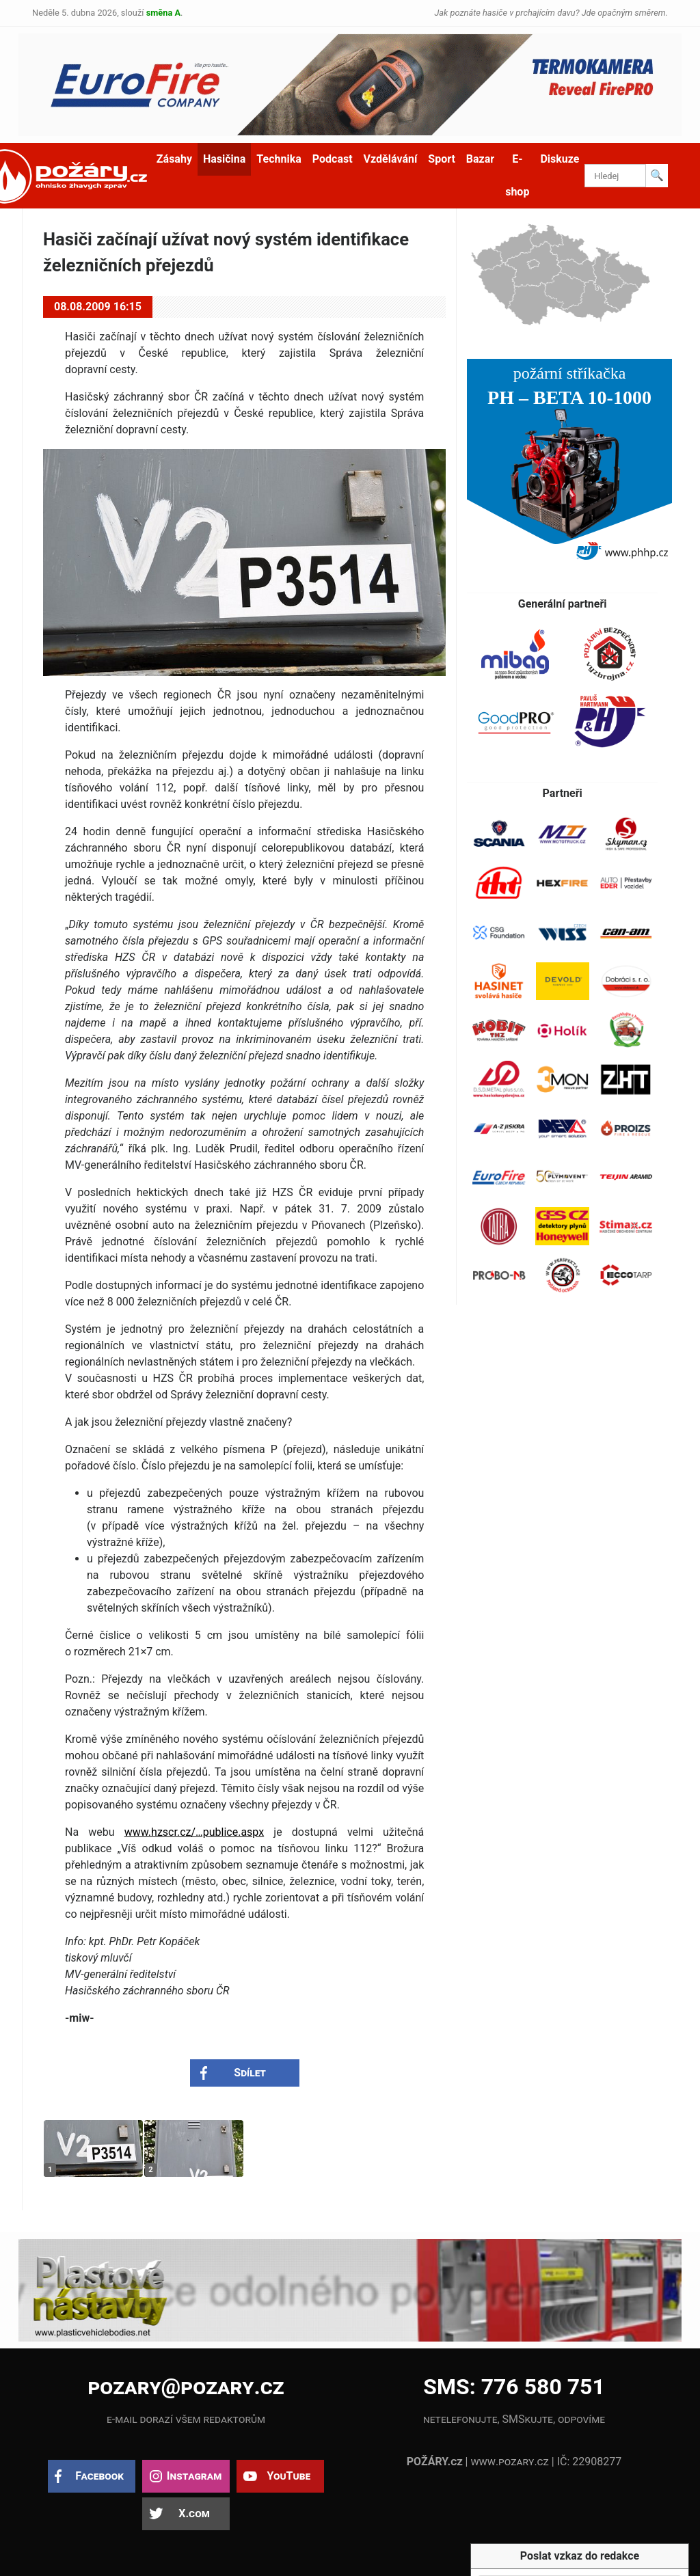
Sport (441, 158)
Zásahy (174, 158)
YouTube (288, 2475)
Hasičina (224, 158)
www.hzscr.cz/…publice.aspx (194, 1832)
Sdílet (250, 2072)
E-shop (517, 175)
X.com (193, 2513)
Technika (278, 158)
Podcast (332, 158)
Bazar (480, 158)
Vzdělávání (391, 158)
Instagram (194, 2475)
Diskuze (559, 158)
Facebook (99, 2475)
